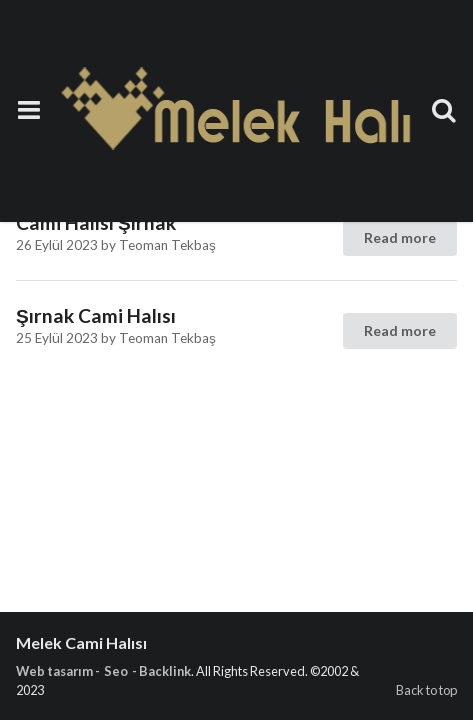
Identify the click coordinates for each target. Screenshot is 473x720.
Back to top (426, 690)
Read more (400, 237)
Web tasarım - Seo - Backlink (103, 671)
